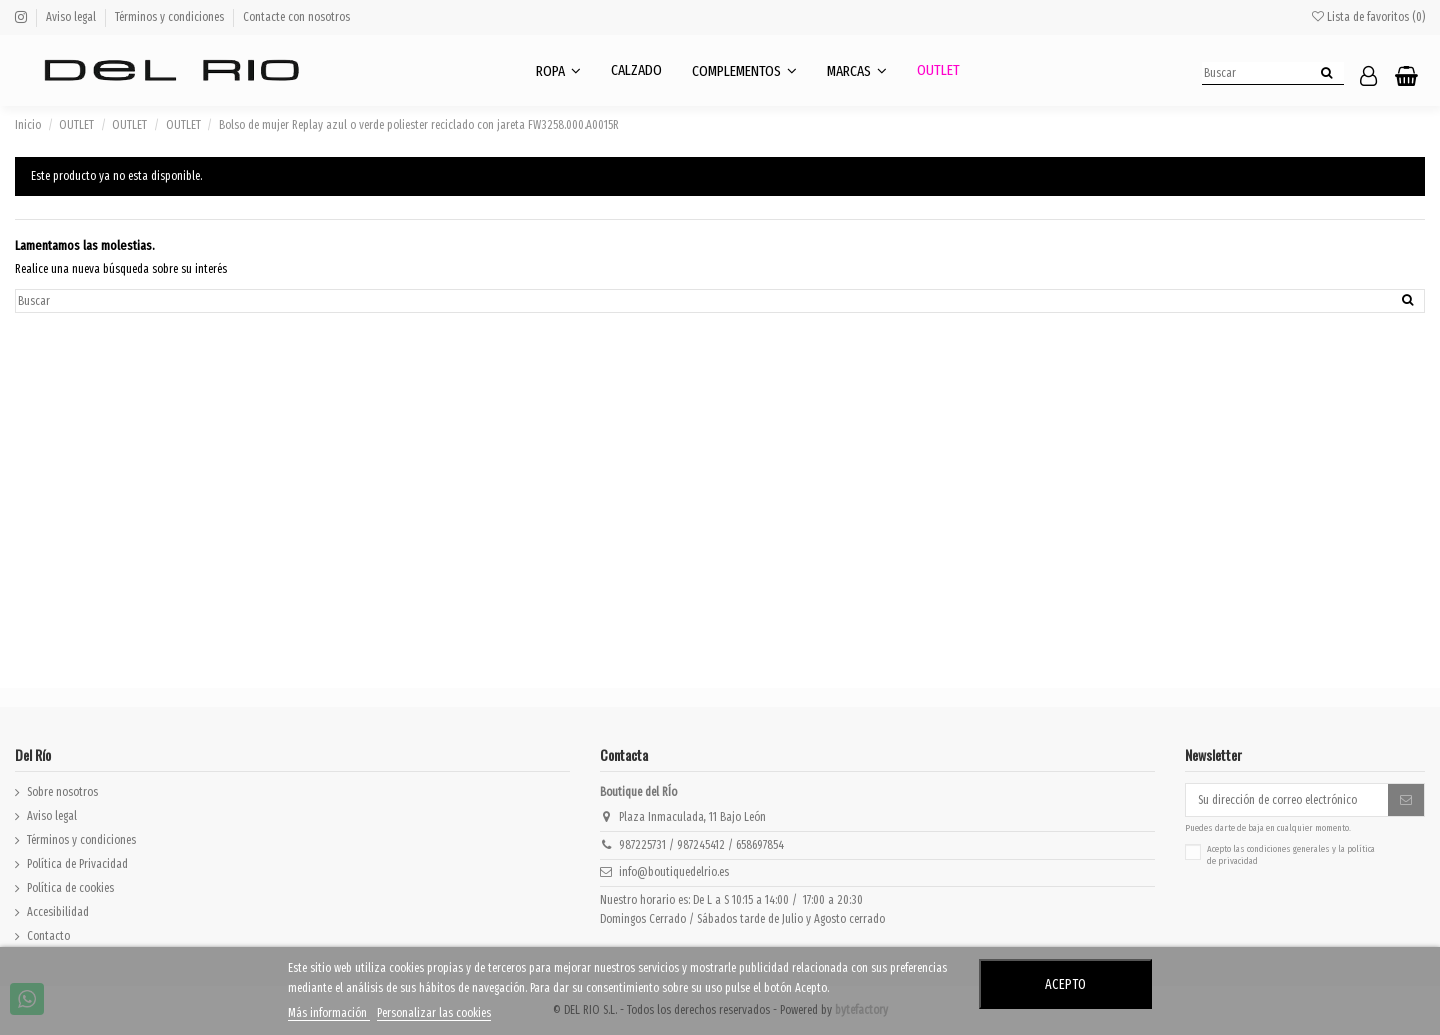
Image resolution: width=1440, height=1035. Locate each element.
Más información (329, 1013)
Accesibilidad (58, 912)
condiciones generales (1288, 849)
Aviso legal (72, 17)
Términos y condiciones (171, 17)
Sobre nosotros (62, 792)
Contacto (48, 936)
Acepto (1065, 984)
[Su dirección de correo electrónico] (1287, 800)
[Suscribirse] (1406, 800)
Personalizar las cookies (434, 1013)
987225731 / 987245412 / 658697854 (701, 845)
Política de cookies (70, 888)
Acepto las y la (1291, 855)
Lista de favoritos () (1368, 17)
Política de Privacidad (77, 864)
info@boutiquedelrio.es (674, 872)
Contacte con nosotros (296, 17)
